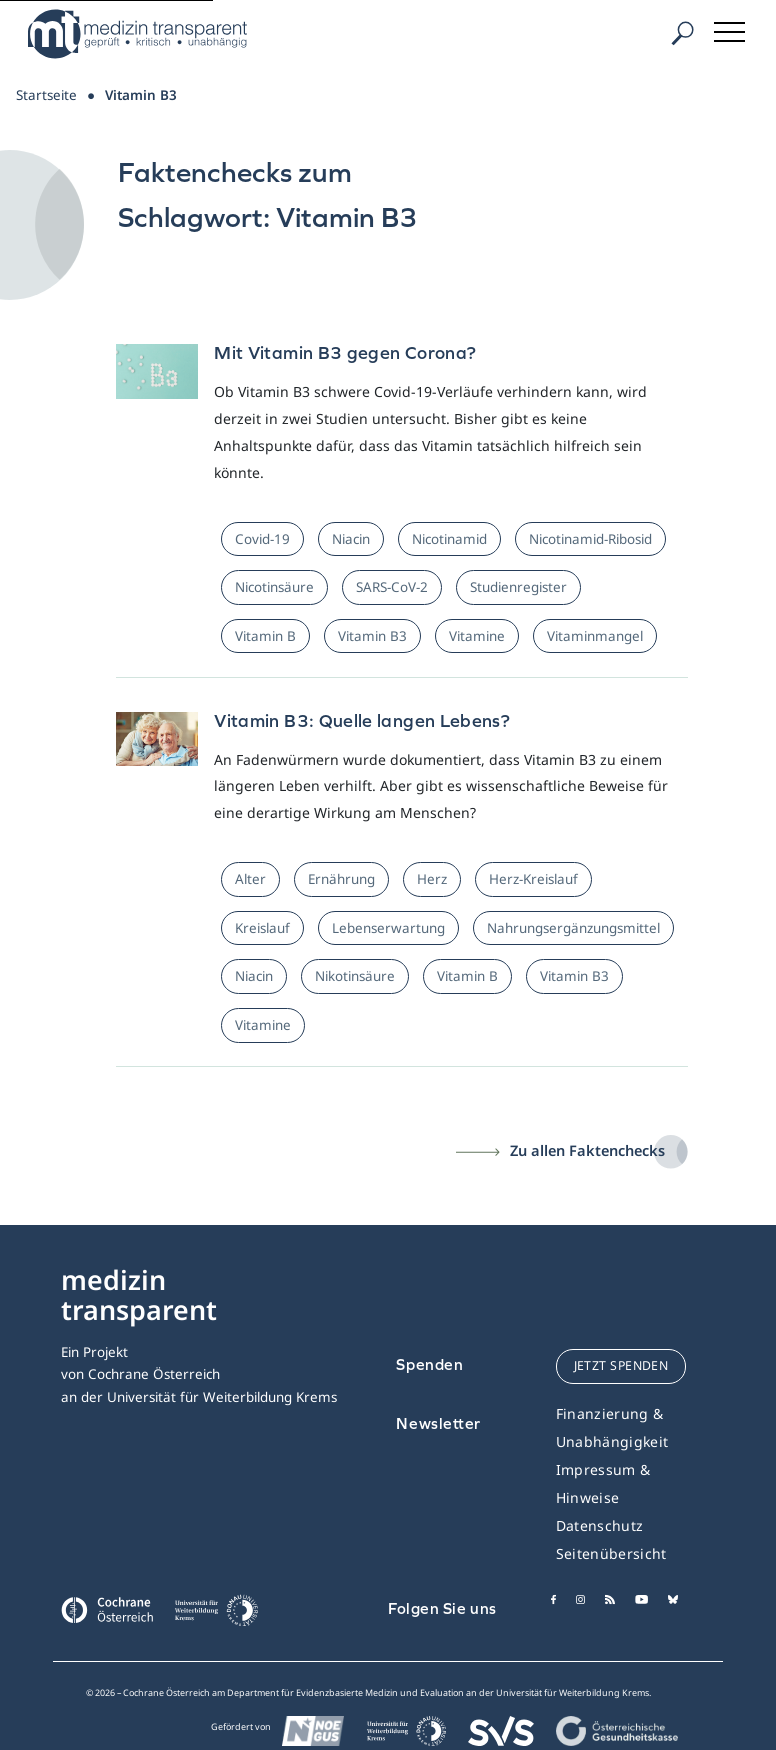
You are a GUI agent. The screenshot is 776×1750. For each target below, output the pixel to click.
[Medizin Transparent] (145, 34)
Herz (432, 879)
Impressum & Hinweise (603, 1483)
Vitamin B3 (372, 636)
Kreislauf (262, 928)
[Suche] (682, 33)
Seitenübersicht (611, 1553)
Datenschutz (600, 1525)
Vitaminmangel (595, 636)
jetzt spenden (621, 1365)
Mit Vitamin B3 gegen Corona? (345, 352)
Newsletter (438, 1423)
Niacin (351, 539)
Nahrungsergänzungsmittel (573, 928)
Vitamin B (265, 636)
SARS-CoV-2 (392, 587)
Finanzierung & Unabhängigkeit (612, 1427)
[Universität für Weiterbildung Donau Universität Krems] (216, 1616)
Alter (250, 879)
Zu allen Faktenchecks (587, 1150)
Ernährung (341, 879)
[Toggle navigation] (731, 28)
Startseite (46, 95)
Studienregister (518, 587)
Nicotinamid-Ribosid (590, 539)
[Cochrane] (107, 1608)
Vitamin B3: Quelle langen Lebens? (362, 720)
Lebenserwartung (388, 928)
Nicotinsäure (274, 587)
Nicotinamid (449, 539)
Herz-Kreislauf (533, 879)
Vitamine (477, 636)
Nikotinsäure (355, 976)
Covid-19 (262, 539)
